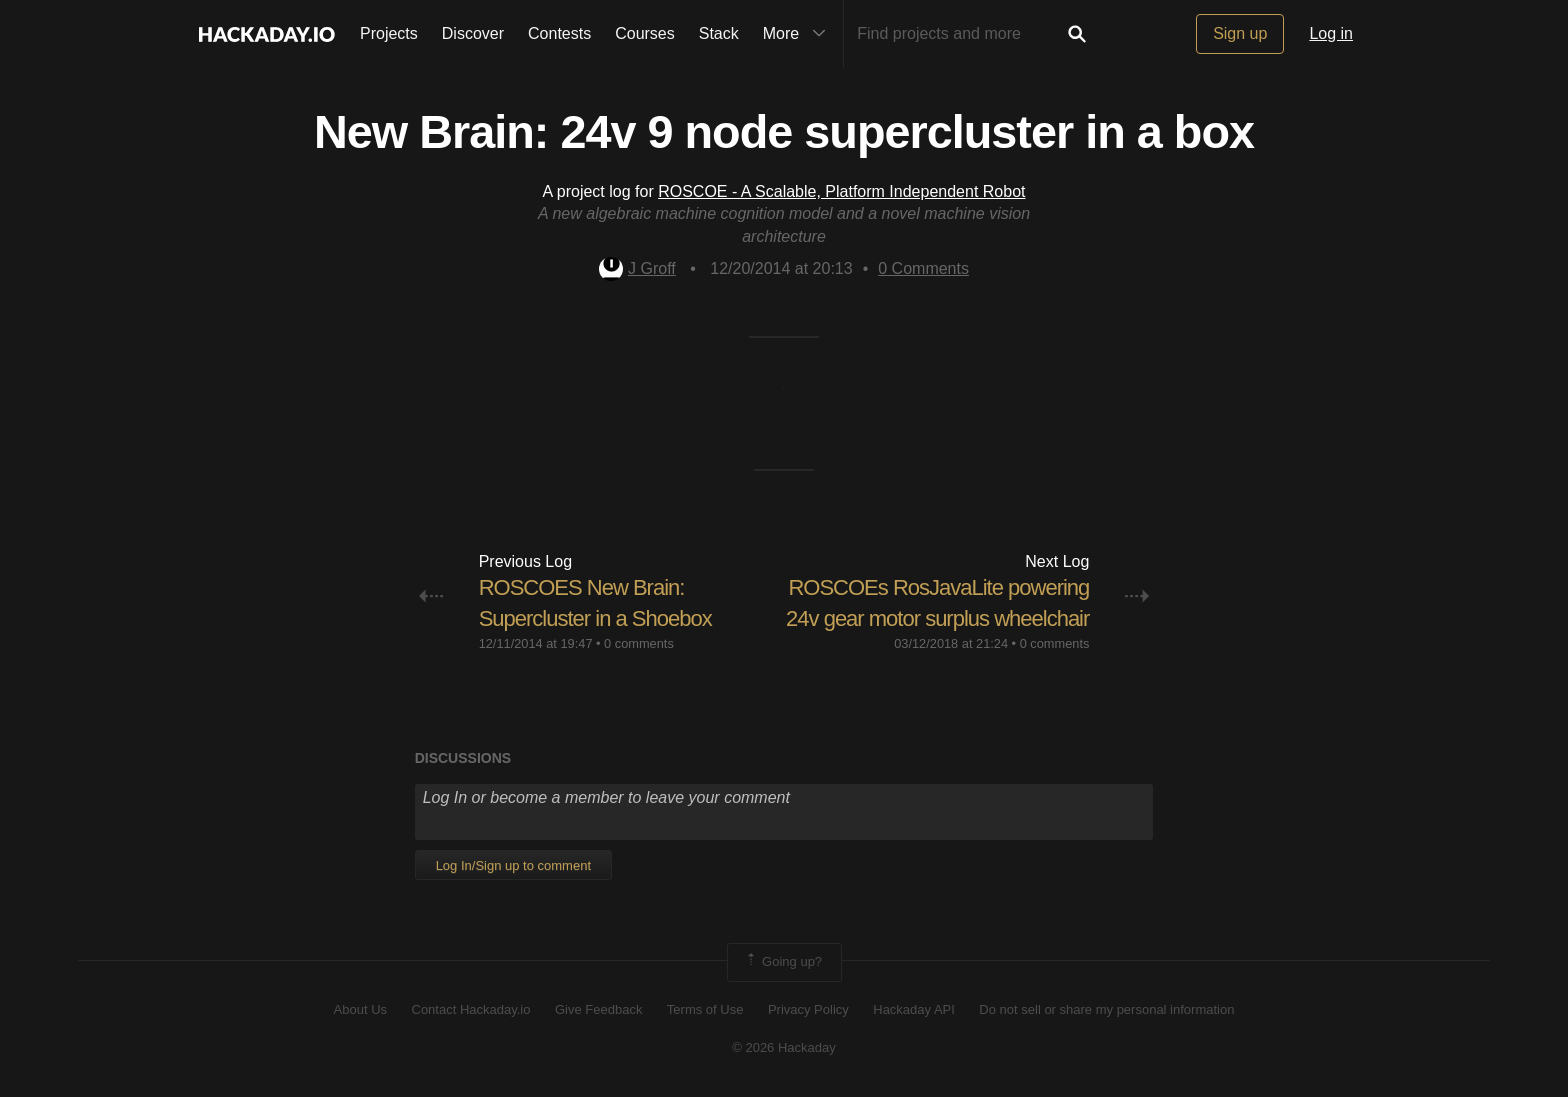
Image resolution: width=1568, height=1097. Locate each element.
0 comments (639, 643)
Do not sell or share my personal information (1106, 1009)
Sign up (1240, 33)
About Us (360, 1009)
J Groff (637, 268)
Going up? (783, 962)
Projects (389, 33)
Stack (719, 33)
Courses (645, 33)
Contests (559, 33)
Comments (923, 268)
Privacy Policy (808, 1009)
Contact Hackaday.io (471, 1009)
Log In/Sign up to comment (513, 865)
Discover (473, 33)
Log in (1331, 33)
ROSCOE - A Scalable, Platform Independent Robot (841, 191)
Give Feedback (598, 1009)
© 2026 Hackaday (784, 1047)
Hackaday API (914, 1009)
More (799, 34)
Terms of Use (705, 1009)
